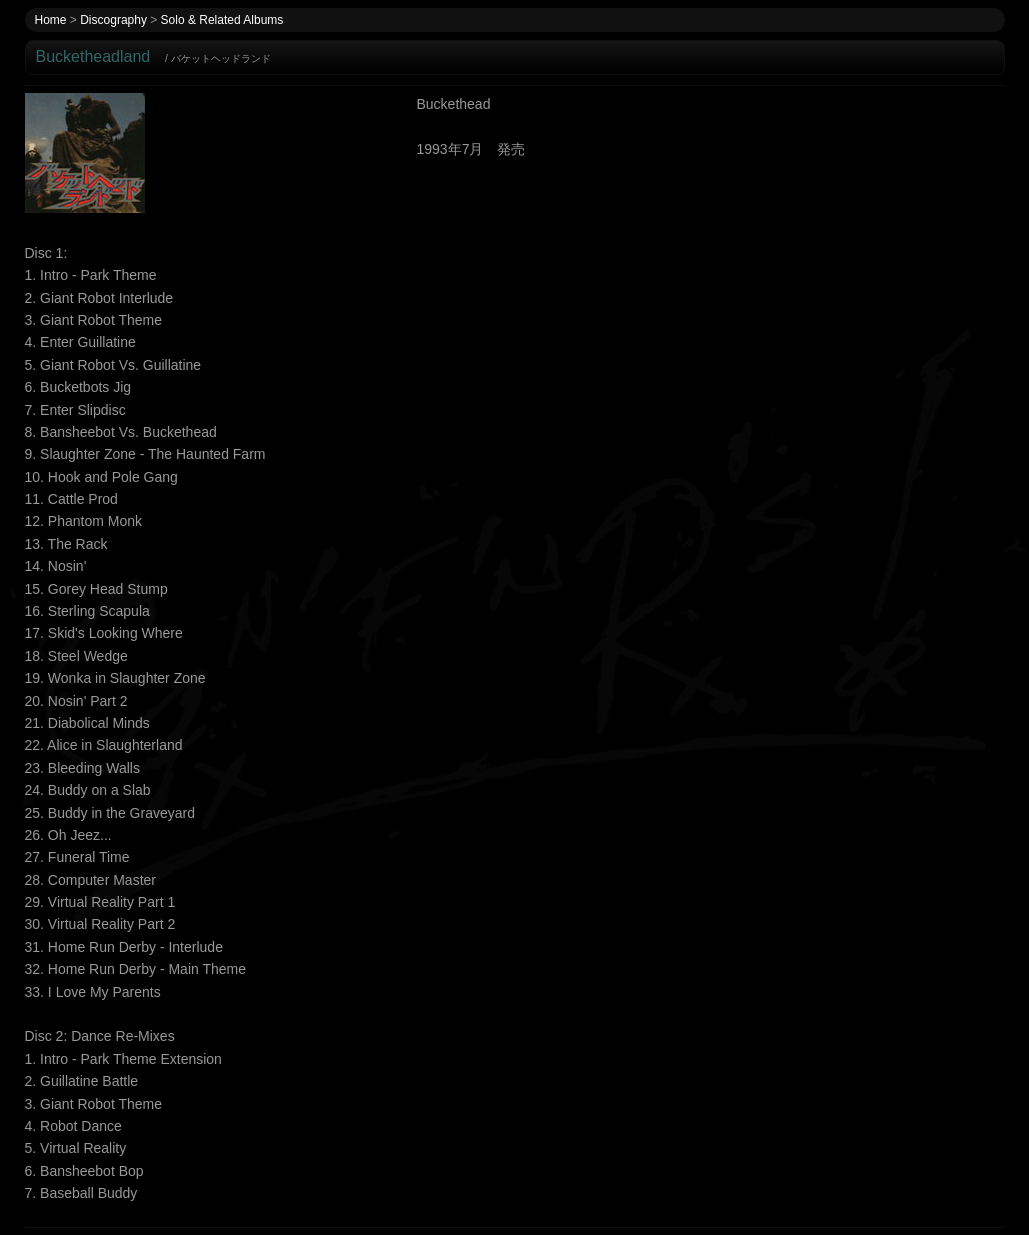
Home (51, 20)
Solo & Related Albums (222, 20)
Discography (113, 20)
